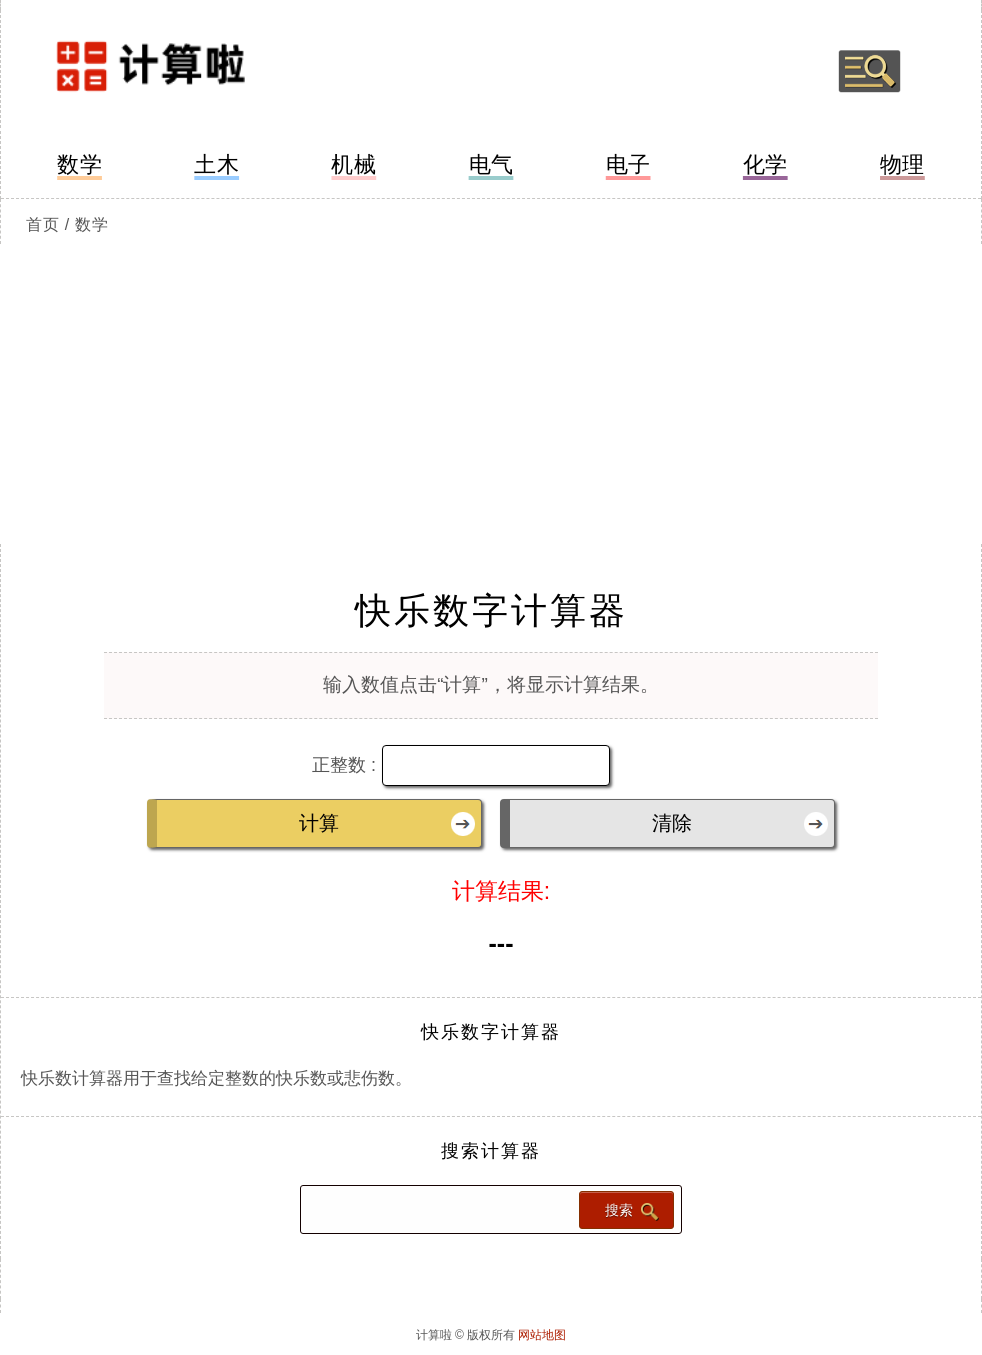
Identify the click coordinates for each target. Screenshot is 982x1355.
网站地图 (542, 1335)
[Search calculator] (438, 1209)
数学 (79, 164)
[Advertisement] (491, 394)
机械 (353, 164)
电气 (491, 164)
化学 (765, 164)
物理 (902, 164)
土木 (216, 164)
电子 (628, 164)
